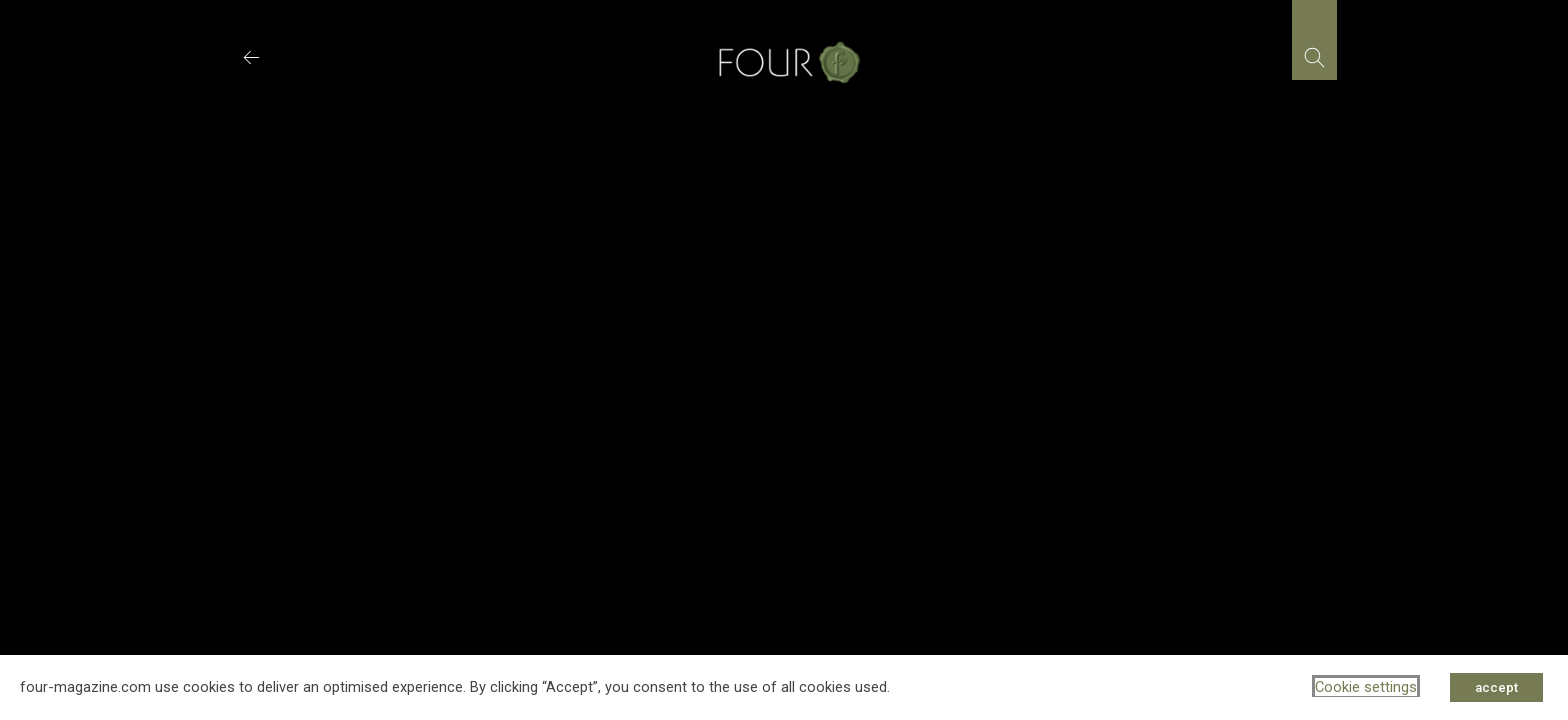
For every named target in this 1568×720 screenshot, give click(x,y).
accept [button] (1496, 687)
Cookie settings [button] (1366, 687)
